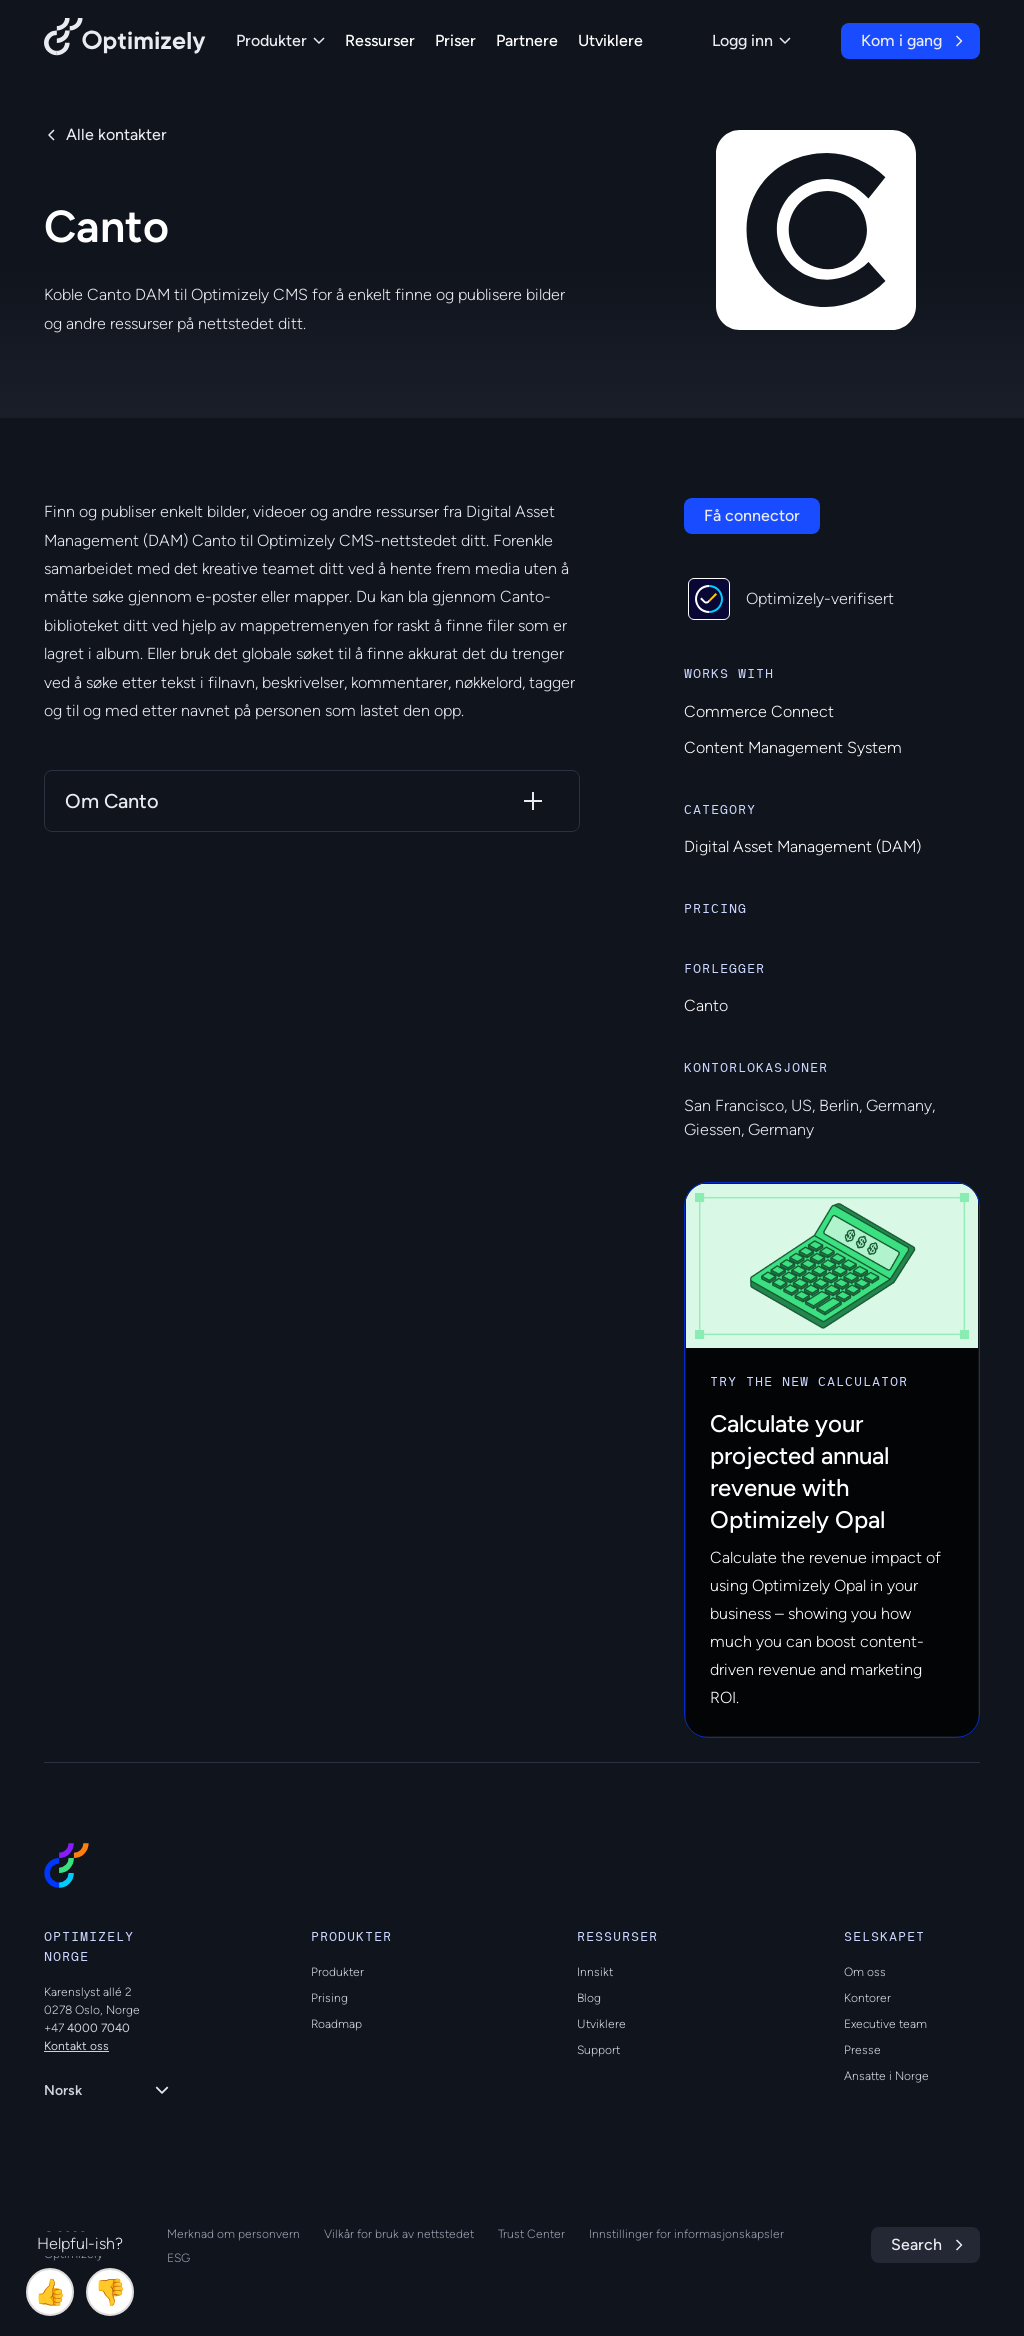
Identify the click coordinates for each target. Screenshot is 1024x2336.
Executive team (885, 2024)
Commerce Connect (759, 711)
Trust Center (531, 2234)
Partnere (527, 40)
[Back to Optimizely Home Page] (125, 40)
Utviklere (610, 40)
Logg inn (751, 40)
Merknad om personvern (233, 2234)
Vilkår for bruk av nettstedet (399, 2234)
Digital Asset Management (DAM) (802, 846)
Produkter (280, 40)
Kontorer (867, 1998)
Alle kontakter (116, 134)
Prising (329, 1998)
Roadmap (336, 2024)
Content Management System (793, 747)
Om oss (865, 1972)
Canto (706, 1005)
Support (598, 2050)
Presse (862, 2050)
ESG (178, 2258)
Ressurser (380, 40)
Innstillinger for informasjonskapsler (686, 2234)
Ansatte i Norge (886, 2076)
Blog (589, 1998)
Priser (455, 40)
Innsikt (595, 1972)
